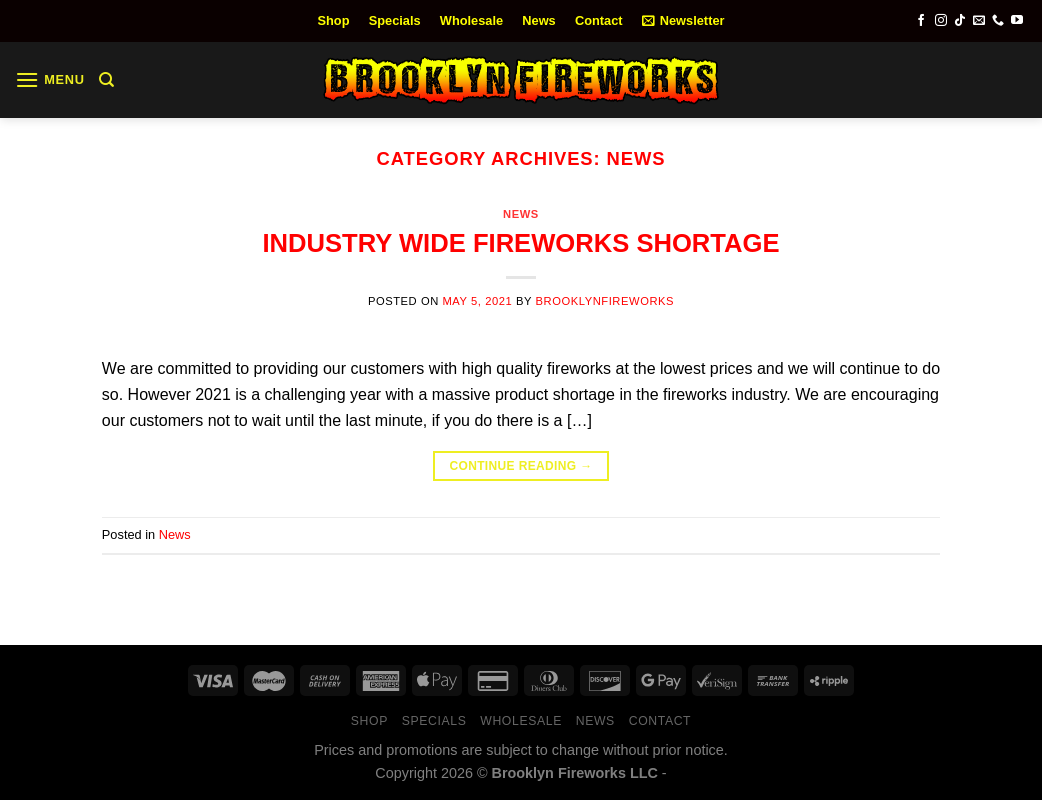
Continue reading (520, 466)
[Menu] (50, 79)
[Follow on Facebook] (921, 21)
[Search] (106, 80)
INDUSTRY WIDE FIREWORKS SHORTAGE (520, 243)
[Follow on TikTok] (960, 21)
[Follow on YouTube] (1017, 21)
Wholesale (471, 20)
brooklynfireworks (604, 301)
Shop (334, 20)
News (538, 20)
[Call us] (998, 21)
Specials (395, 20)
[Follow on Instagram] (941, 21)
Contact (599, 20)
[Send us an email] (979, 21)
